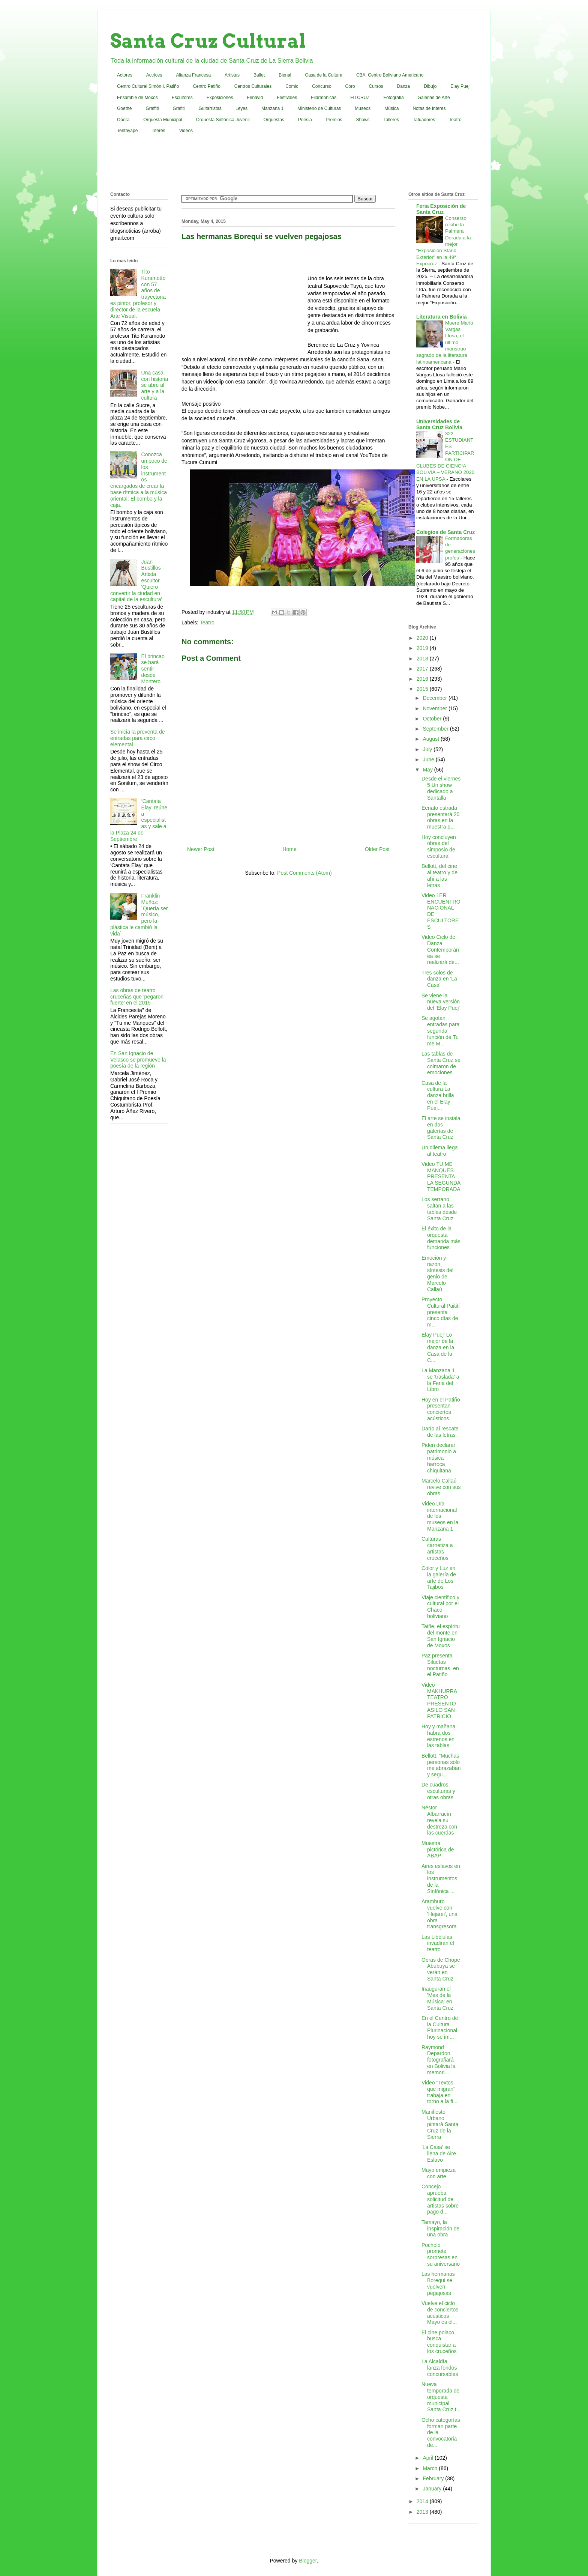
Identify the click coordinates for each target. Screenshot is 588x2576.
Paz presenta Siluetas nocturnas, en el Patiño (440, 1665)
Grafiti (179, 108)
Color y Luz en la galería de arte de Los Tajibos (439, 1577)
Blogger (307, 2561)
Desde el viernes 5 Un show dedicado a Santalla (441, 788)
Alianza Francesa (193, 75)
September (436, 729)
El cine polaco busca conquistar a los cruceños (439, 2341)
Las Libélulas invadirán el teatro (438, 1943)
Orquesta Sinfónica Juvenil (223, 119)
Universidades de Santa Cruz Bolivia (439, 424)
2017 (423, 669)
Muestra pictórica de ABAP (438, 1849)
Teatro (455, 119)
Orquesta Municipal (162, 119)
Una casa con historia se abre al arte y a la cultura (154, 385)
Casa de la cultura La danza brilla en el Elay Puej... (438, 1095)
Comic (291, 86)
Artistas (232, 75)
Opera (123, 119)
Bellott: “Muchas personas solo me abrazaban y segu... (441, 1765)
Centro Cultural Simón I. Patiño (148, 86)
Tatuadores (424, 119)
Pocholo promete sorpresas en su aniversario (441, 2254)
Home (289, 849)
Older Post (377, 849)
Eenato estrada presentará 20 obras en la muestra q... (440, 817)
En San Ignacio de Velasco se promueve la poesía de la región (138, 1059)
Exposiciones (220, 97)
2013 (423, 2512)
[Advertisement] (294, 164)
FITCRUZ (359, 97)
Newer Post (200, 849)
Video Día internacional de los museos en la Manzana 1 (440, 1516)
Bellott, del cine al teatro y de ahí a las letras (440, 875)
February (434, 2478)
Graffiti (152, 108)
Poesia (305, 119)
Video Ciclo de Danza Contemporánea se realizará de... (440, 949)
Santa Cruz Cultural (208, 41)
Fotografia (394, 97)
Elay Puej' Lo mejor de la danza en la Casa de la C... (438, 1347)
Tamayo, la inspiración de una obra (440, 2228)
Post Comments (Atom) (304, 873)
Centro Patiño (206, 86)
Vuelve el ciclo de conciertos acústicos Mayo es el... (440, 2312)
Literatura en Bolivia (441, 317)
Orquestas (274, 119)
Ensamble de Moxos (137, 97)
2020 (423, 638)
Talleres (391, 119)
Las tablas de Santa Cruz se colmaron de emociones (441, 1063)
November (435, 708)
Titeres (158, 130)
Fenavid (255, 97)
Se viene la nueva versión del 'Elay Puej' (441, 1002)
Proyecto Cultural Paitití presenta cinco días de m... (441, 1312)
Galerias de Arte (434, 97)
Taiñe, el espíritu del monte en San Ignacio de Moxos (441, 1635)
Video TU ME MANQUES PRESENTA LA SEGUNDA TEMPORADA (441, 1176)
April (429, 2458)
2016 (423, 679)
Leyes (242, 108)
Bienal (285, 75)
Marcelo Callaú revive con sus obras (441, 1487)
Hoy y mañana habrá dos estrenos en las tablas (438, 1735)
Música (391, 108)
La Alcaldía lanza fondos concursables (440, 2367)
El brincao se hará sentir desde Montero (153, 668)
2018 (423, 659)
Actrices (154, 75)
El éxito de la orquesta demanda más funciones (441, 1238)
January (433, 2489)
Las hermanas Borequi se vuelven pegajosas (438, 2283)
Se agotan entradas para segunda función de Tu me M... (440, 1030)
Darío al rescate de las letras (440, 1432)
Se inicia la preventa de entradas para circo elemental (137, 738)
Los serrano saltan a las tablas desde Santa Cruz (439, 1208)
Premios (334, 119)
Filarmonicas (323, 97)
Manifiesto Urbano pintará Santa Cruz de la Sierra (440, 2124)
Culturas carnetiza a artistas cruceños (437, 1548)
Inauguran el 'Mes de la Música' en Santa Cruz (437, 1998)
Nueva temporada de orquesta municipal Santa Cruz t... (441, 2396)
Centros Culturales (253, 86)
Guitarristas (210, 108)
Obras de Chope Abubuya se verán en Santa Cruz (441, 1969)
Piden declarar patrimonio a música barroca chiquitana (439, 1457)
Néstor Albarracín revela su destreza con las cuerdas (439, 1820)
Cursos (376, 86)
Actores (124, 75)
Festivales (287, 97)
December (435, 698)
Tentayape (127, 130)
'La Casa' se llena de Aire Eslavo (439, 2153)
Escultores (182, 97)
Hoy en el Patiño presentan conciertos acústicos (441, 1409)
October (433, 719)
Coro (350, 86)
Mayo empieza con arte (439, 2173)
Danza (403, 86)
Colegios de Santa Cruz (445, 532)
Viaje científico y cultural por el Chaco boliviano (440, 1606)
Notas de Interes (429, 108)
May (428, 770)
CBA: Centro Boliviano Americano (389, 75)
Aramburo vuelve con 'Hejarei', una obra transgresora (440, 1913)
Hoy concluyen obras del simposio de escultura (439, 846)
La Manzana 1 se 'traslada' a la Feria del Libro (440, 1379)
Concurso (321, 86)
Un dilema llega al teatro (440, 1150)
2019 (423, 648)
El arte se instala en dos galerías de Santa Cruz (441, 1127)
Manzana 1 (272, 108)
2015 (423, 689)
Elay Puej (460, 86)
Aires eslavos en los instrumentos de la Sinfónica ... (441, 1878)
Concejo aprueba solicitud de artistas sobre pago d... (440, 2199)
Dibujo (430, 86)
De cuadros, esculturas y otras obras (438, 1791)
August (431, 739)
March (431, 2468)
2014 (423, 2501)
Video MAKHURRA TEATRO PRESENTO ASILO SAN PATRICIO (439, 1700)
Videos (186, 130)
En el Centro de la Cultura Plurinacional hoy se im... (440, 2027)
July (428, 749)
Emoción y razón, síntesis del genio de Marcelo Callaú (437, 1273)
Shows (363, 119)
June (429, 759)
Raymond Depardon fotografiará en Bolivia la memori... (439, 2059)
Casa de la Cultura (323, 75)
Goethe (124, 108)
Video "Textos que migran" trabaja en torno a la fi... (440, 2092)
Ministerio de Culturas (319, 108)
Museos (362, 108)
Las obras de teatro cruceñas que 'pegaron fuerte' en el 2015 (137, 996)
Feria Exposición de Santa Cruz (441, 209)
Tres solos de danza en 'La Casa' (439, 979)
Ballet (259, 75)
